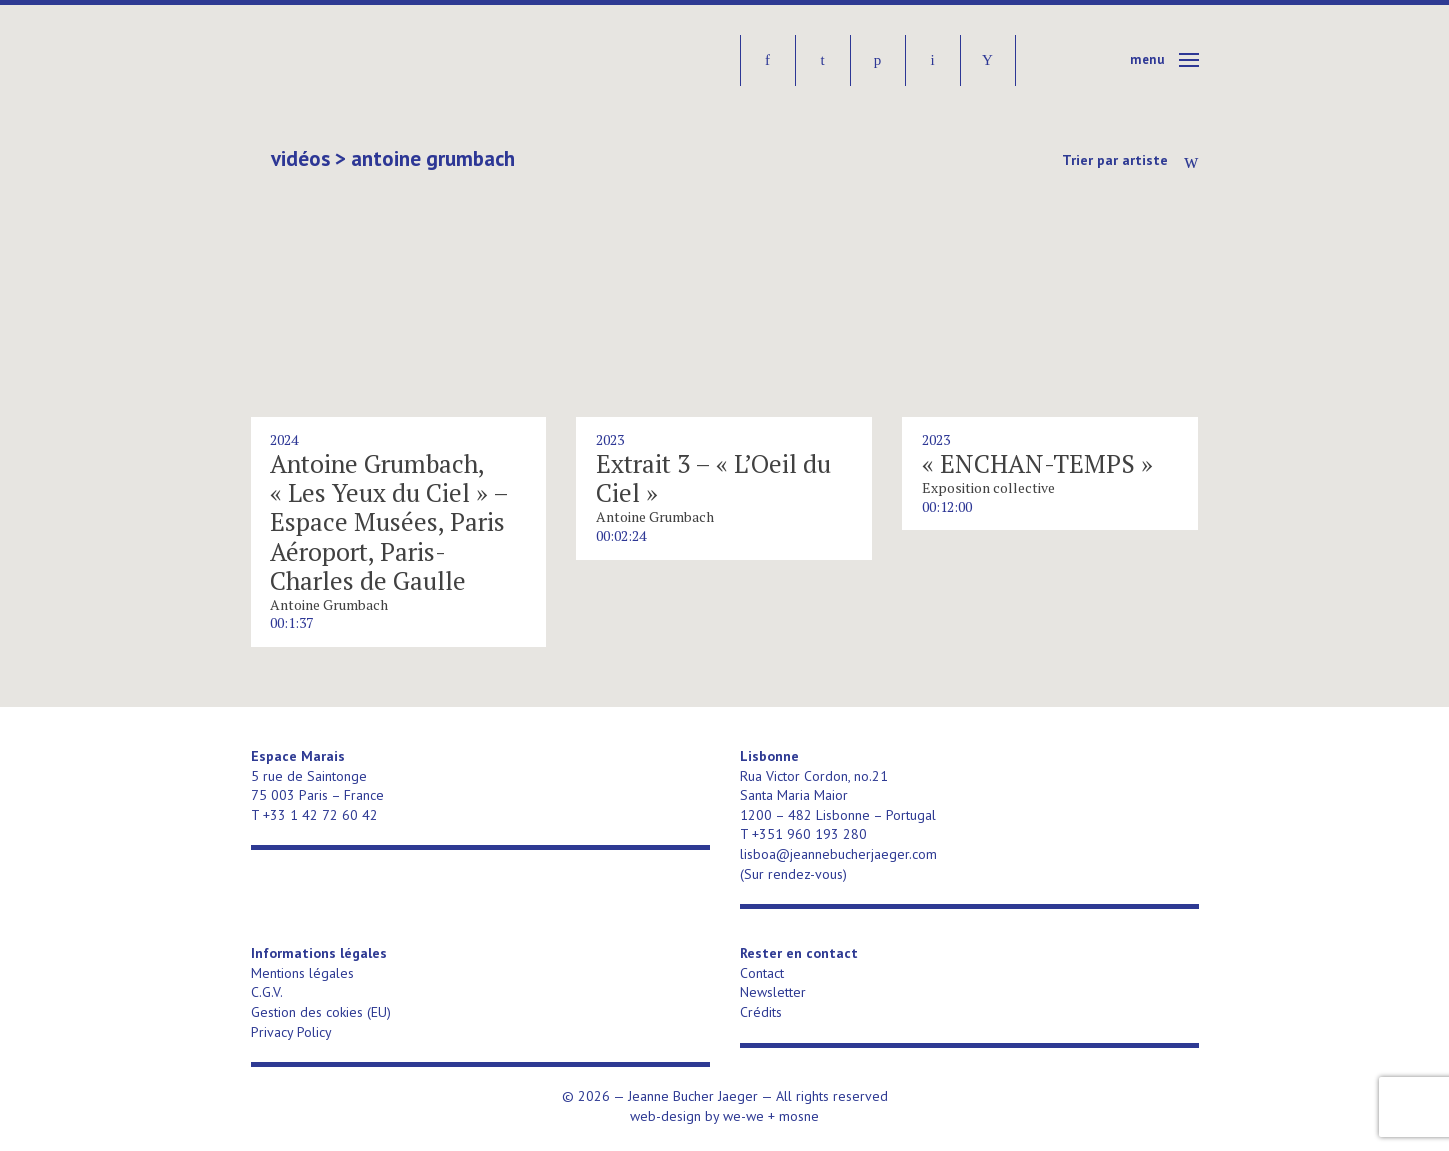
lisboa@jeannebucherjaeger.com (838, 854)
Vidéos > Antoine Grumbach (393, 159)
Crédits (761, 1012)
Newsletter (773, 992)
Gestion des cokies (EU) (321, 1012)
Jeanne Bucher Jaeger (404, 60)
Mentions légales (302, 973)
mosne (799, 1116)
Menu (1147, 59)
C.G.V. (267, 992)
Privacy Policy (291, 1032)
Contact (762, 973)
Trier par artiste (1115, 160)
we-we (743, 1116)
